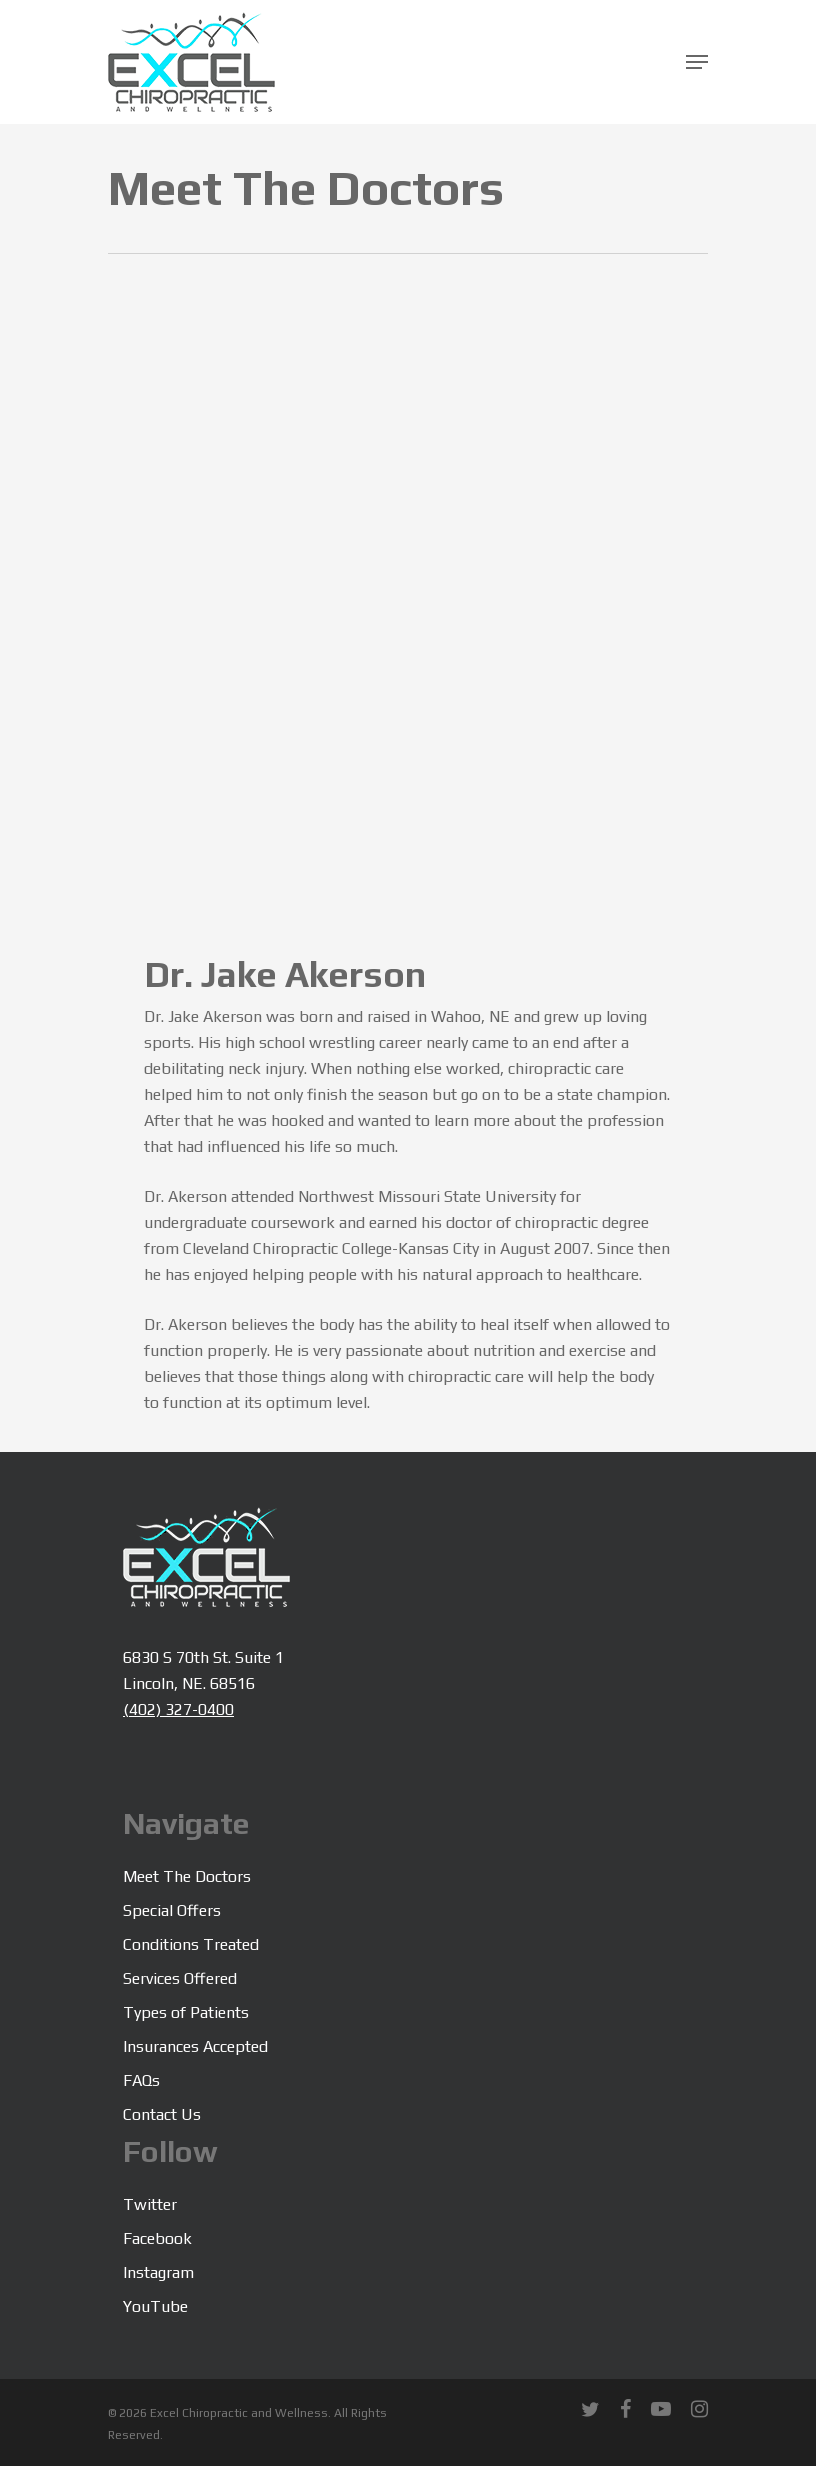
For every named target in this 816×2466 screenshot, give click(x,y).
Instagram (158, 2272)
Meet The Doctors (187, 1876)
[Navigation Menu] (697, 62)
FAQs (141, 2080)
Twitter (150, 2204)
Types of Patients (186, 2012)
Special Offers (172, 1910)
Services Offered (180, 1978)
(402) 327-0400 (178, 1709)
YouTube (155, 2306)
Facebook (157, 2238)
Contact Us (162, 2114)
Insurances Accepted (195, 2046)
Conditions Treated (191, 1944)
